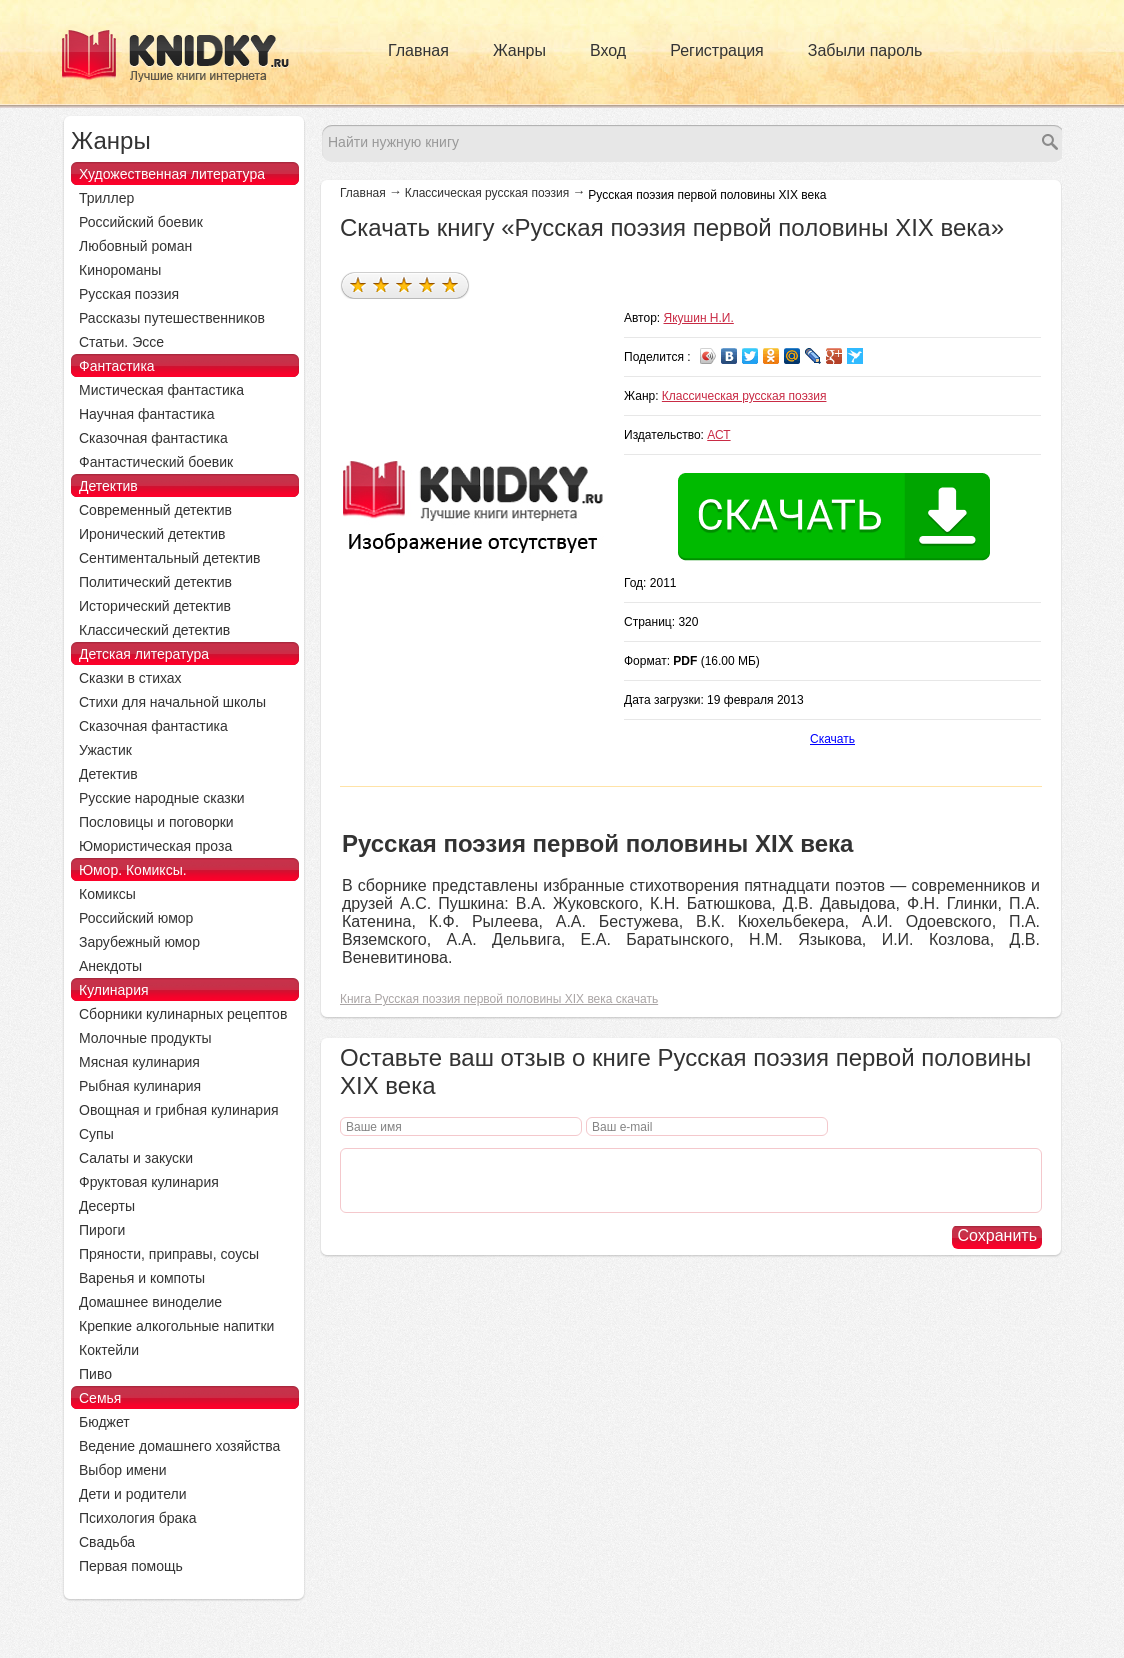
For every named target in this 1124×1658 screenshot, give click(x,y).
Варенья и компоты (142, 1278)
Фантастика (117, 366)
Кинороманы (120, 270)
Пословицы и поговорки (156, 822)
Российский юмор (136, 918)
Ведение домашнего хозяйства (179, 1446)
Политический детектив (155, 582)
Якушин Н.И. (699, 318)
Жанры (519, 50)
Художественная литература (172, 174)
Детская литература (144, 654)
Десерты (107, 1206)
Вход (608, 50)
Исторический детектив (155, 606)
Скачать (832, 739)
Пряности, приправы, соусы (169, 1254)
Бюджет (104, 1422)
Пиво (95, 1374)
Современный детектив (155, 510)
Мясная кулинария (139, 1062)
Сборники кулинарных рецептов (183, 1014)
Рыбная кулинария (140, 1086)
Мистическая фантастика (161, 390)
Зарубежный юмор (139, 942)
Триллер (106, 198)
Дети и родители (132, 1494)
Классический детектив (154, 630)
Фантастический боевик (156, 462)
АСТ (718, 435)
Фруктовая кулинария (149, 1182)
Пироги (102, 1230)
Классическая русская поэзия (487, 193)
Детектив (108, 486)
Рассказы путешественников (172, 318)
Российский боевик (141, 222)
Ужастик (105, 750)
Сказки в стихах (130, 678)
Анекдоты (110, 966)
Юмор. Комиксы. (133, 870)
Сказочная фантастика (153, 438)
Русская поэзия (129, 294)
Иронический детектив (152, 534)
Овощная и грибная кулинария (179, 1110)
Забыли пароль (865, 50)
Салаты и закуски (136, 1158)
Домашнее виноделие (150, 1302)
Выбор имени (123, 1470)
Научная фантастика (147, 414)
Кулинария (114, 990)
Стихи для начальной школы (172, 702)
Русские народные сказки (162, 798)
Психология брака (138, 1518)
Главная (418, 50)
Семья (100, 1398)
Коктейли (109, 1350)
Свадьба (107, 1542)
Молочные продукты (145, 1038)
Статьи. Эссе (121, 342)
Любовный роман (135, 246)
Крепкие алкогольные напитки (176, 1326)
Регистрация (717, 50)
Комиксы (107, 894)
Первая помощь (131, 1566)
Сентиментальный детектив (170, 558)
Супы (96, 1134)
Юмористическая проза (155, 846)
